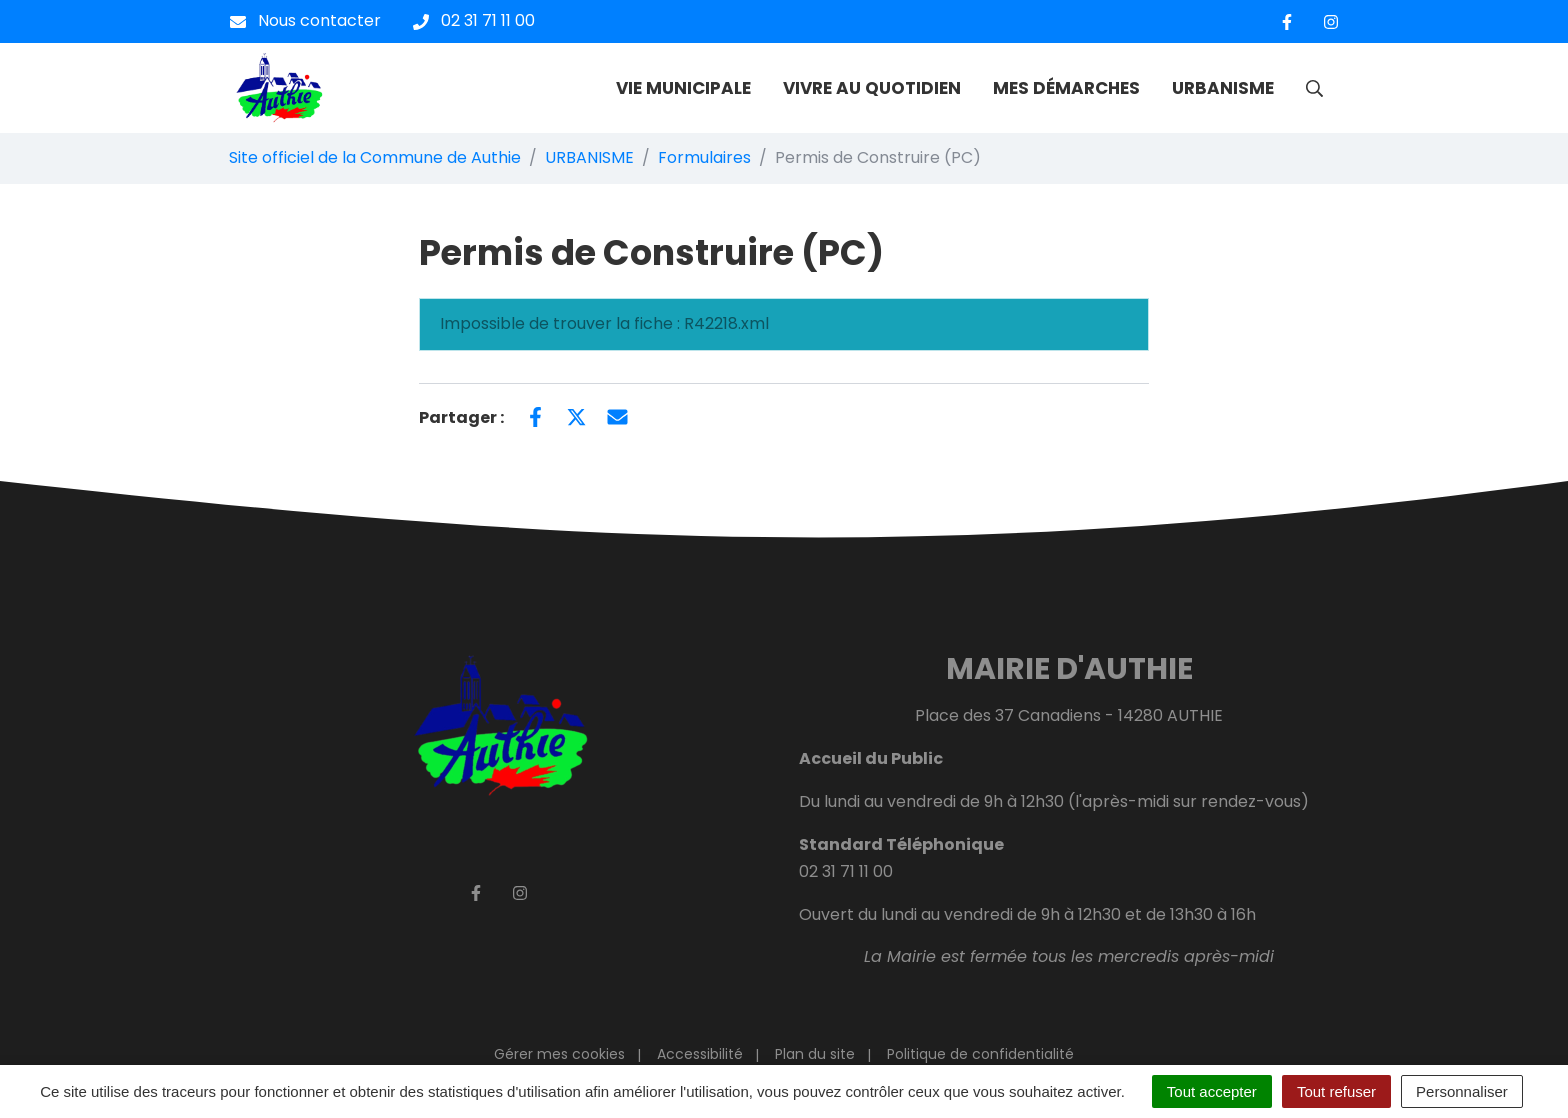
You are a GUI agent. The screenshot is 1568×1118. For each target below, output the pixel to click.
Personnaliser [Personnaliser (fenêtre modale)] (1462, 1091)
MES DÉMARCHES (1066, 88)
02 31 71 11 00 (846, 871)
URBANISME (1223, 88)
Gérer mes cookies (559, 1054)
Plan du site (815, 1054)
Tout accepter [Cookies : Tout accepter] (1212, 1091)
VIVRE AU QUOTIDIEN (872, 88)
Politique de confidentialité (980, 1054)
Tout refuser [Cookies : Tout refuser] (1336, 1091)
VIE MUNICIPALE (683, 88)
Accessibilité (700, 1054)
